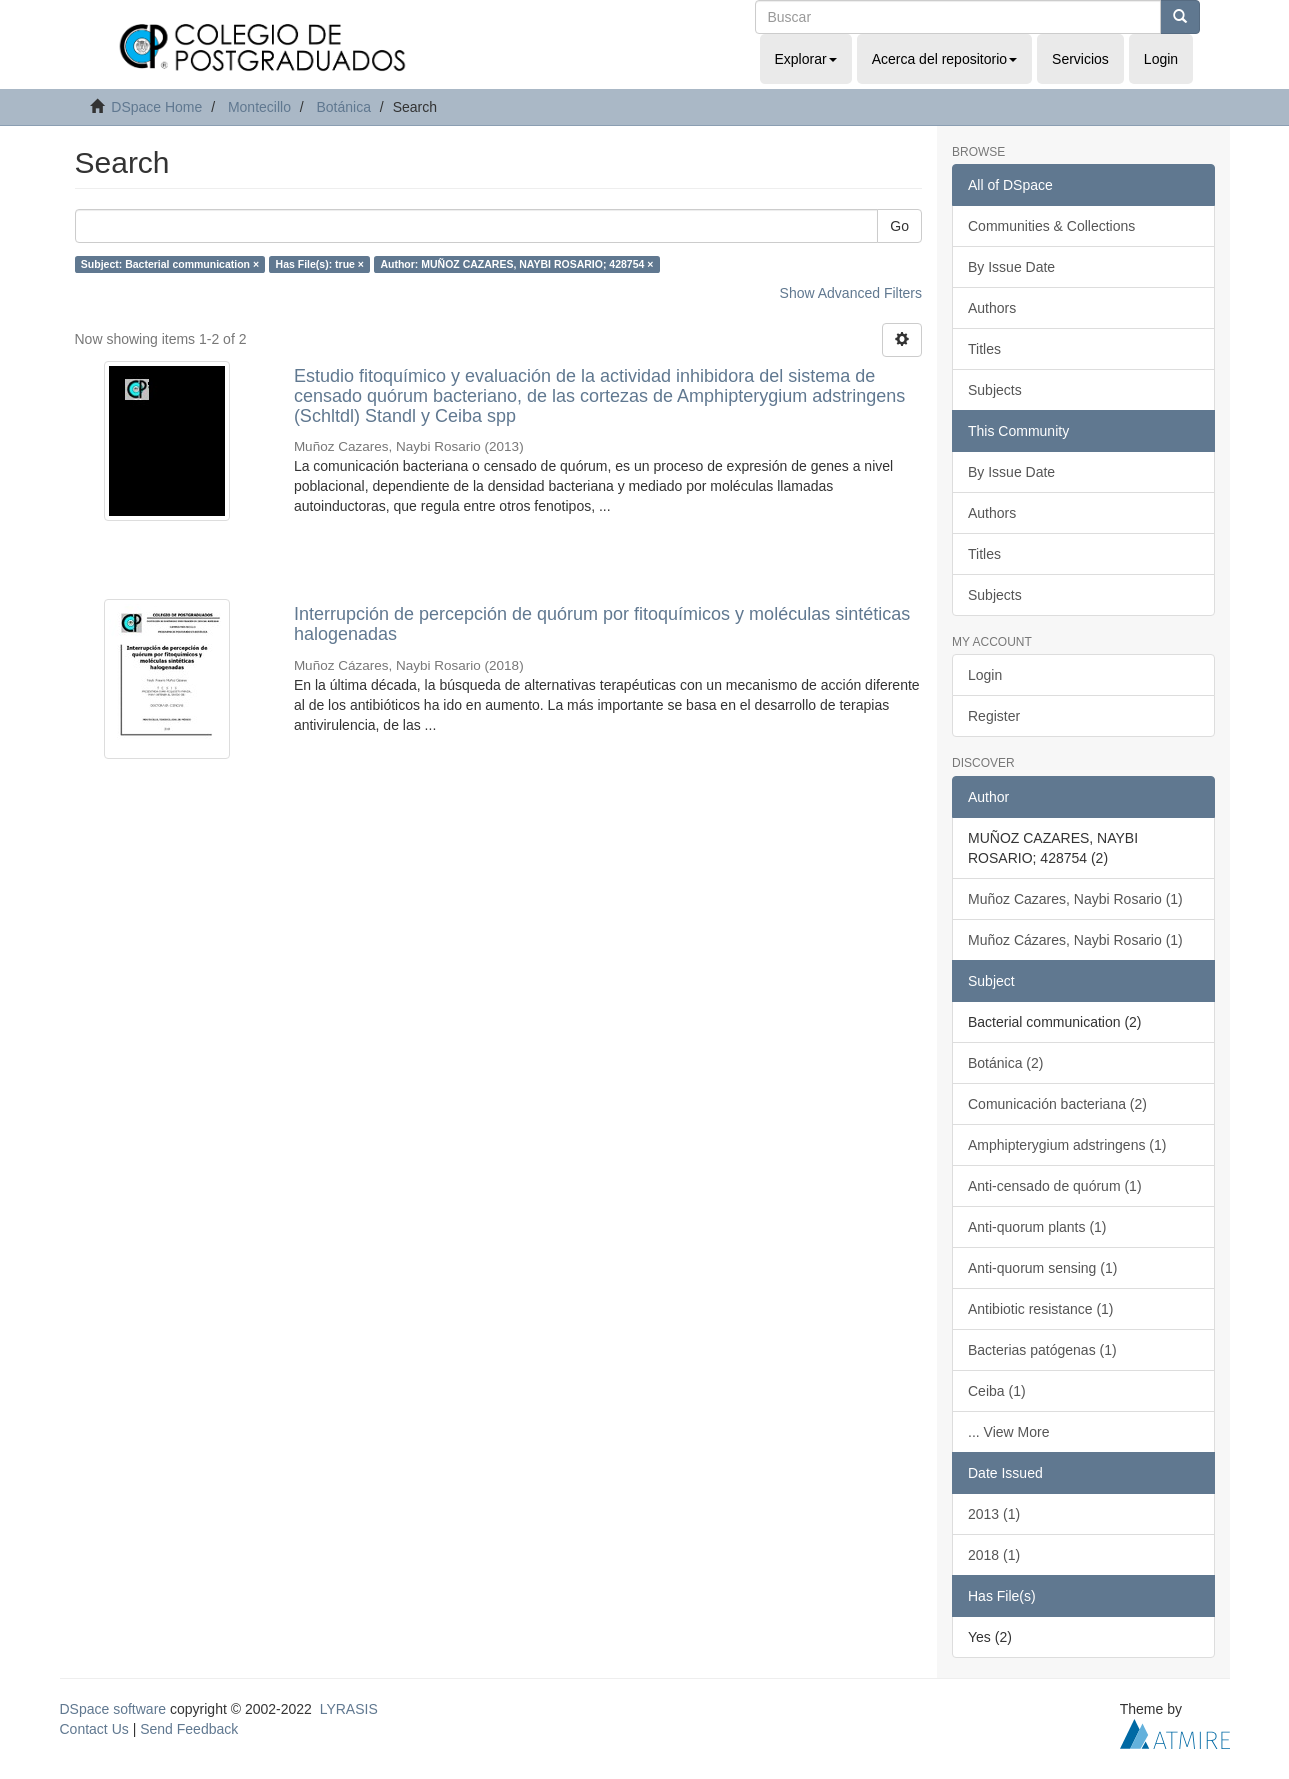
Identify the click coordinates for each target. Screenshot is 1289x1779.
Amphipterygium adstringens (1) (1067, 1145)
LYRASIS (349, 1709)
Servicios (1080, 59)
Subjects (995, 390)
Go (899, 226)
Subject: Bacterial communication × (170, 264)
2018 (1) (994, 1555)
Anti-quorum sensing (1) (1042, 1268)
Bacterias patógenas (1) (1042, 1350)
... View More (1008, 1432)
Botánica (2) (1005, 1063)
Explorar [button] (806, 59)
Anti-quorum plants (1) (1037, 1227)
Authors (992, 308)
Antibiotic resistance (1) (1041, 1309)
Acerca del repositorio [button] (944, 59)
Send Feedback (189, 1729)
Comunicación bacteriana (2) (1057, 1104)
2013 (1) (994, 1514)
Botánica (343, 107)
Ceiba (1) (997, 1391)
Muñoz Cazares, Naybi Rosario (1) (1075, 899)
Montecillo (259, 107)
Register (994, 716)
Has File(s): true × (320, 264)
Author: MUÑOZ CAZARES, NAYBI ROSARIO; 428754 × (516, 264)
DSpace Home (156, 107)
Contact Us (94, 1729)
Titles (984, 349)
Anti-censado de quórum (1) (1055, 1186)
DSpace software (113, 1709)
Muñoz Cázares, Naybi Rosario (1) (1075, 940)
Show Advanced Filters (851, 293)
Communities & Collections (1051, 226)
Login (985, 675)
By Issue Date (1011, 267)
